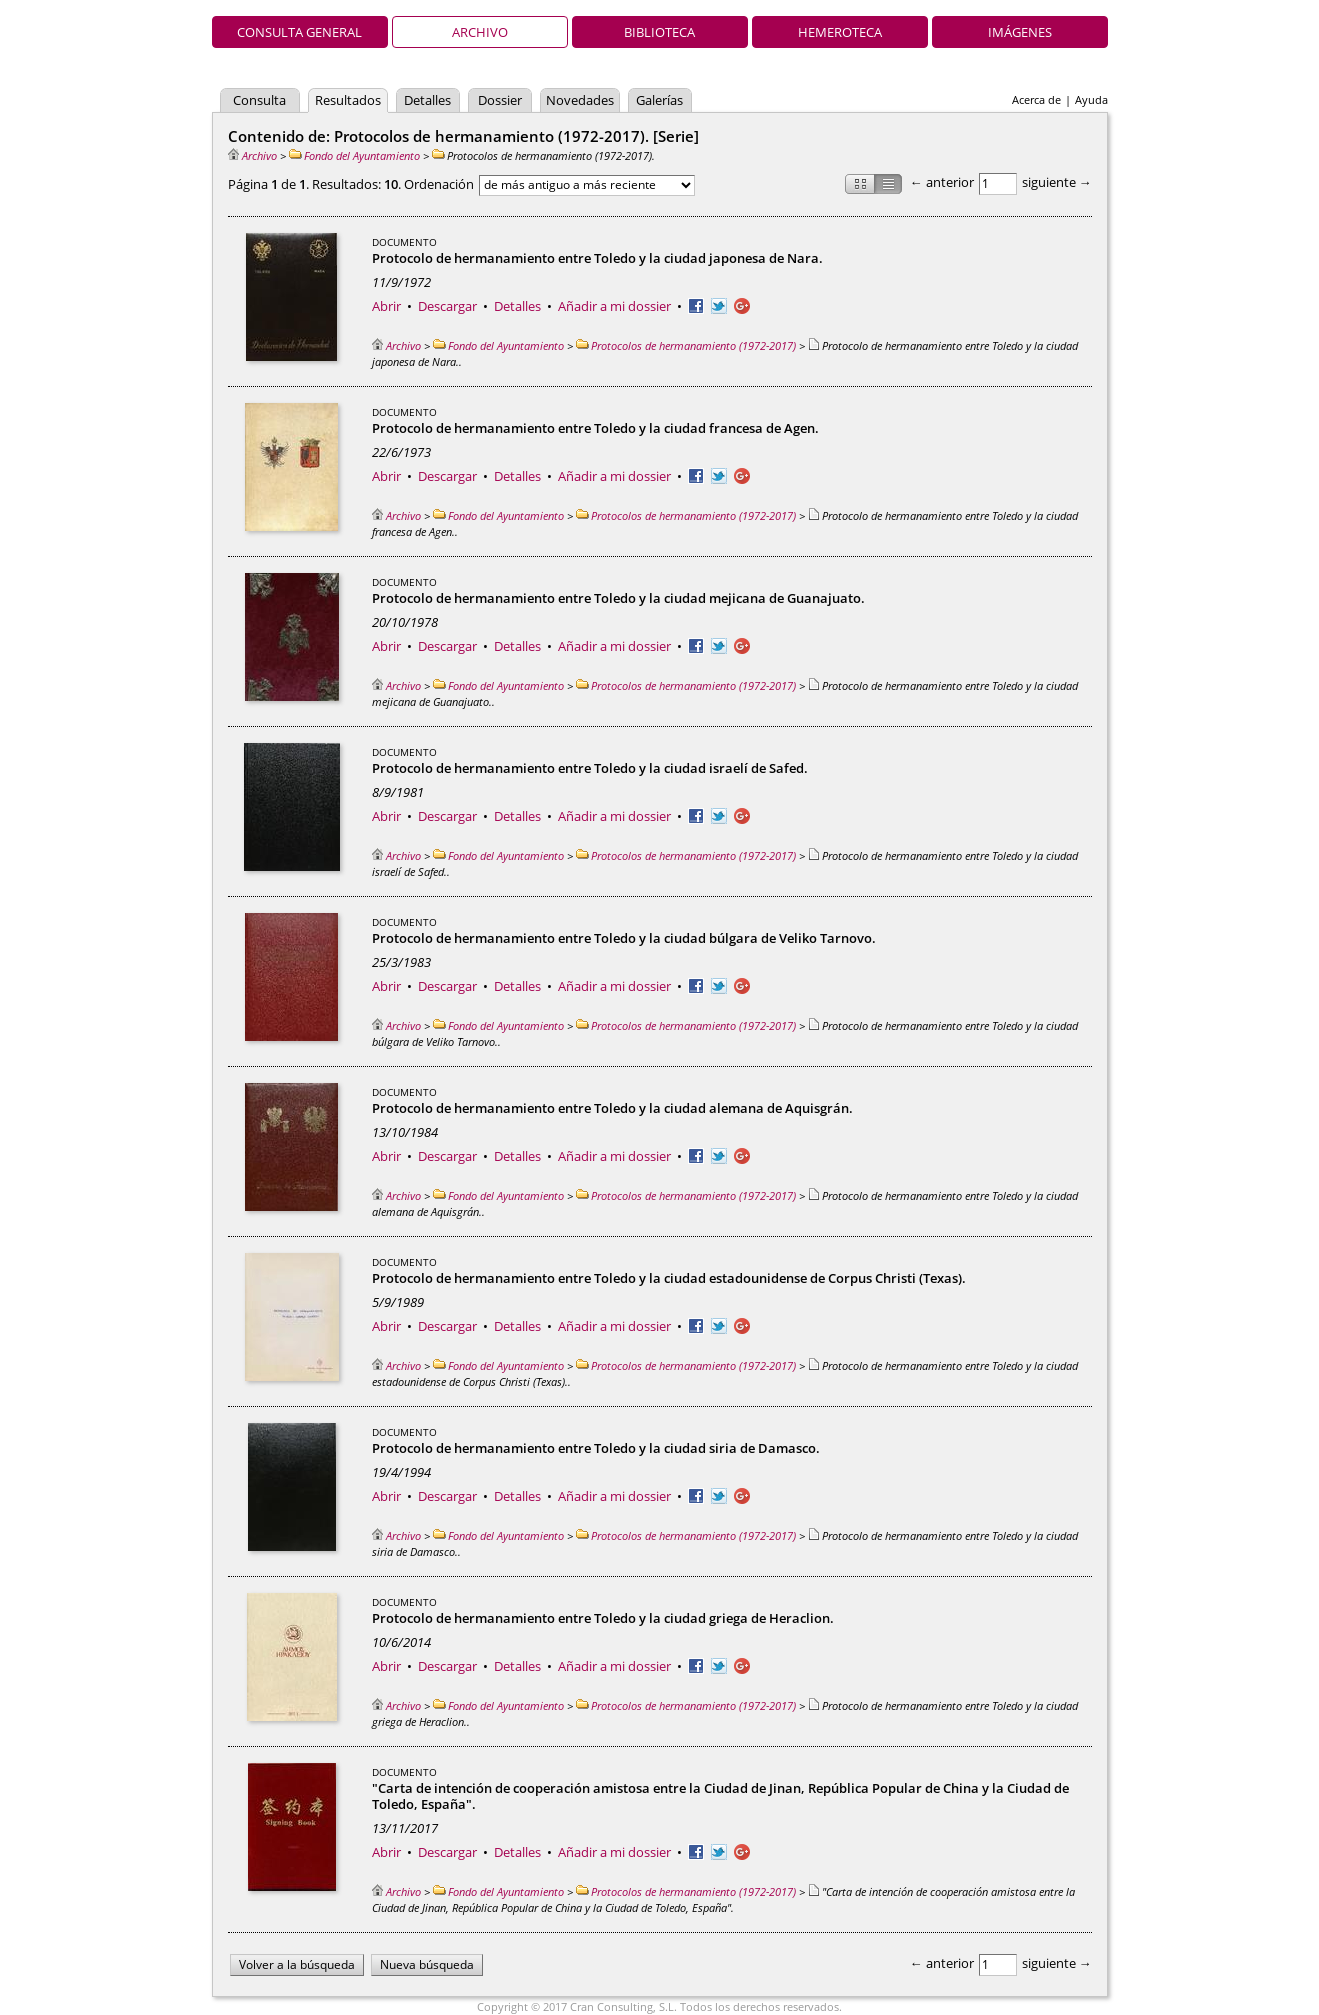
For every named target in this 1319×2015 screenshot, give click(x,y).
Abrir (386, 306)
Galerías (659, 100)
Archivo (480, 32)
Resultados (348, 100)
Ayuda (1091, 99)
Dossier (500, 100)
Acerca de (1036, 99)
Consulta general (299, 32)
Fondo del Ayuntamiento (354, 155)
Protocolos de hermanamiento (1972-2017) (686, 345)
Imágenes (1020, 32)
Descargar (447, 306)
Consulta (259, 100)
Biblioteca (659, 32)
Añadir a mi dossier (614, 306)
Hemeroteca (840, 32)
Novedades (580, 100)
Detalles (427, 100)
